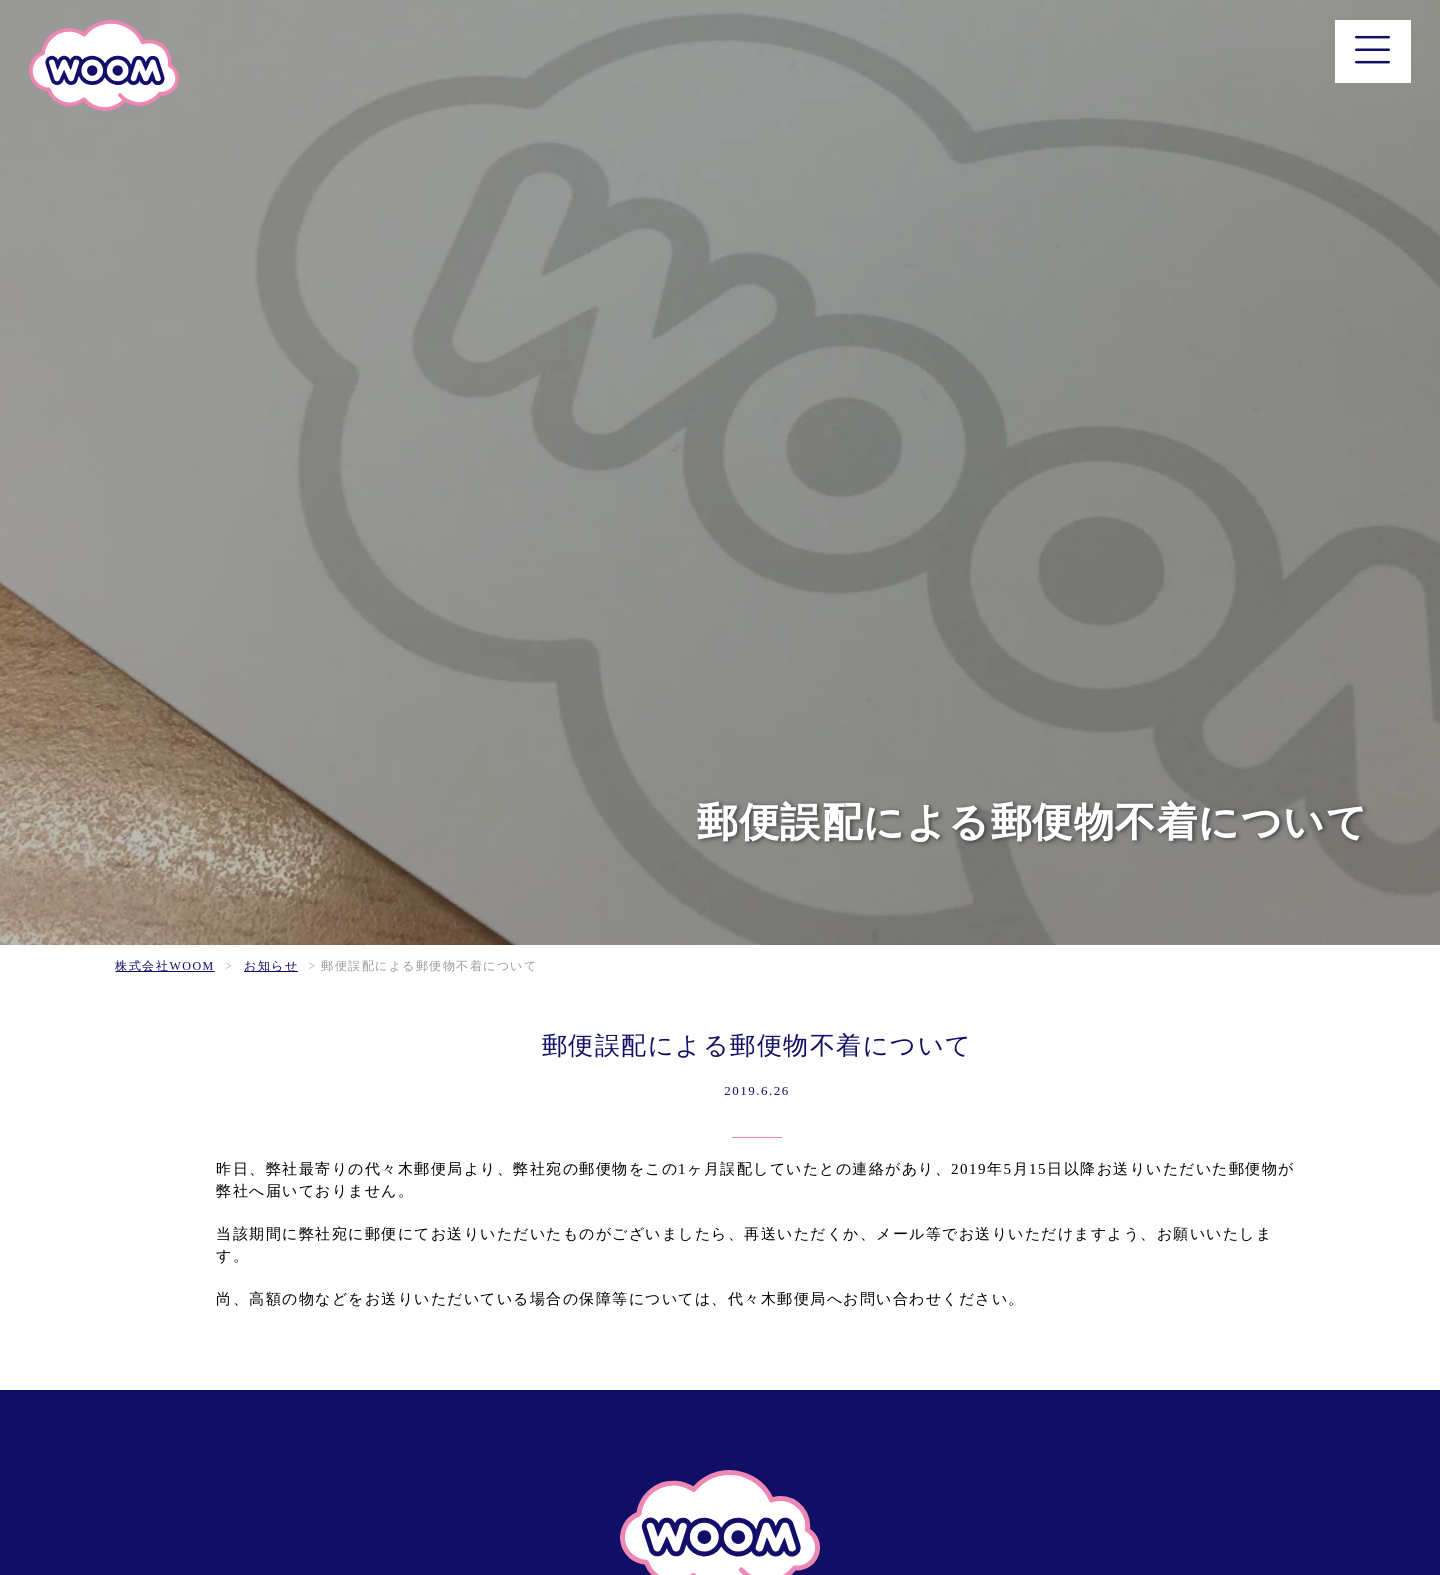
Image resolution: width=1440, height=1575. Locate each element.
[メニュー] (1373, 51)
